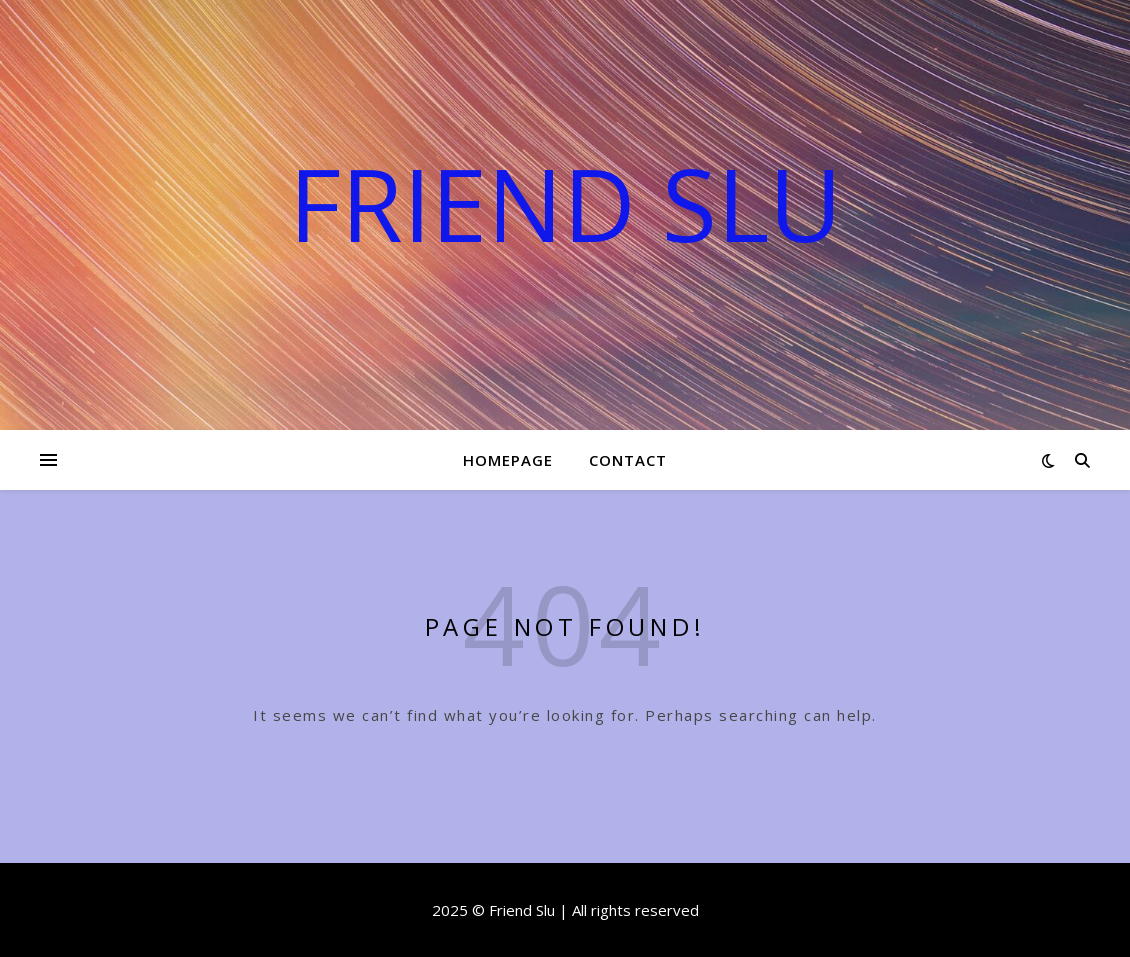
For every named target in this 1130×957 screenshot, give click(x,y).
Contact (628, 460)
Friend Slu (565, 203)
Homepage (508, 460)
